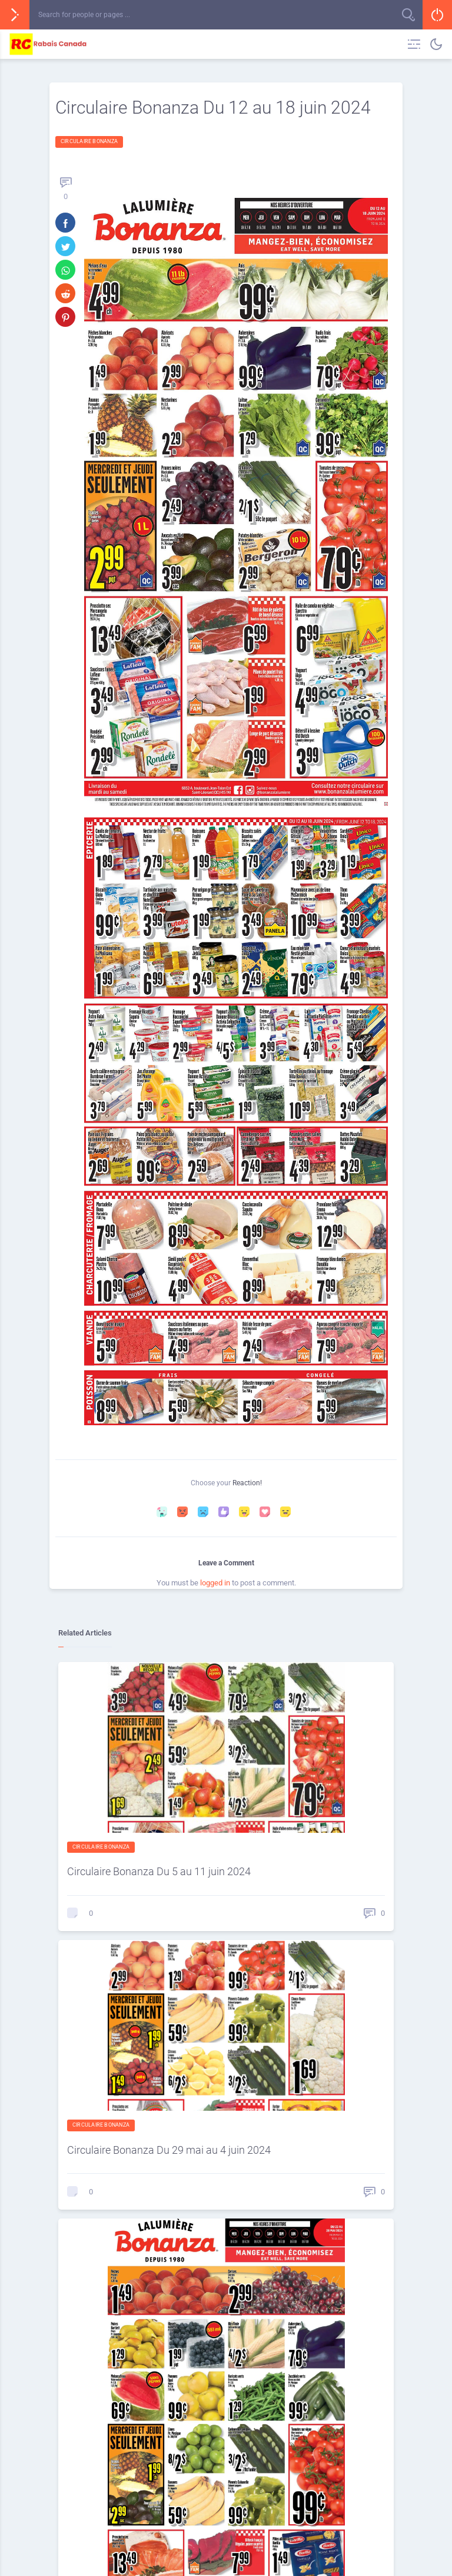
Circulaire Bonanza (89, 141)
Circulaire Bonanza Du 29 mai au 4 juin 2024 (169, 2150)
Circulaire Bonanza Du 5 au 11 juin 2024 (159, 1871)
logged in (215, 1582)
